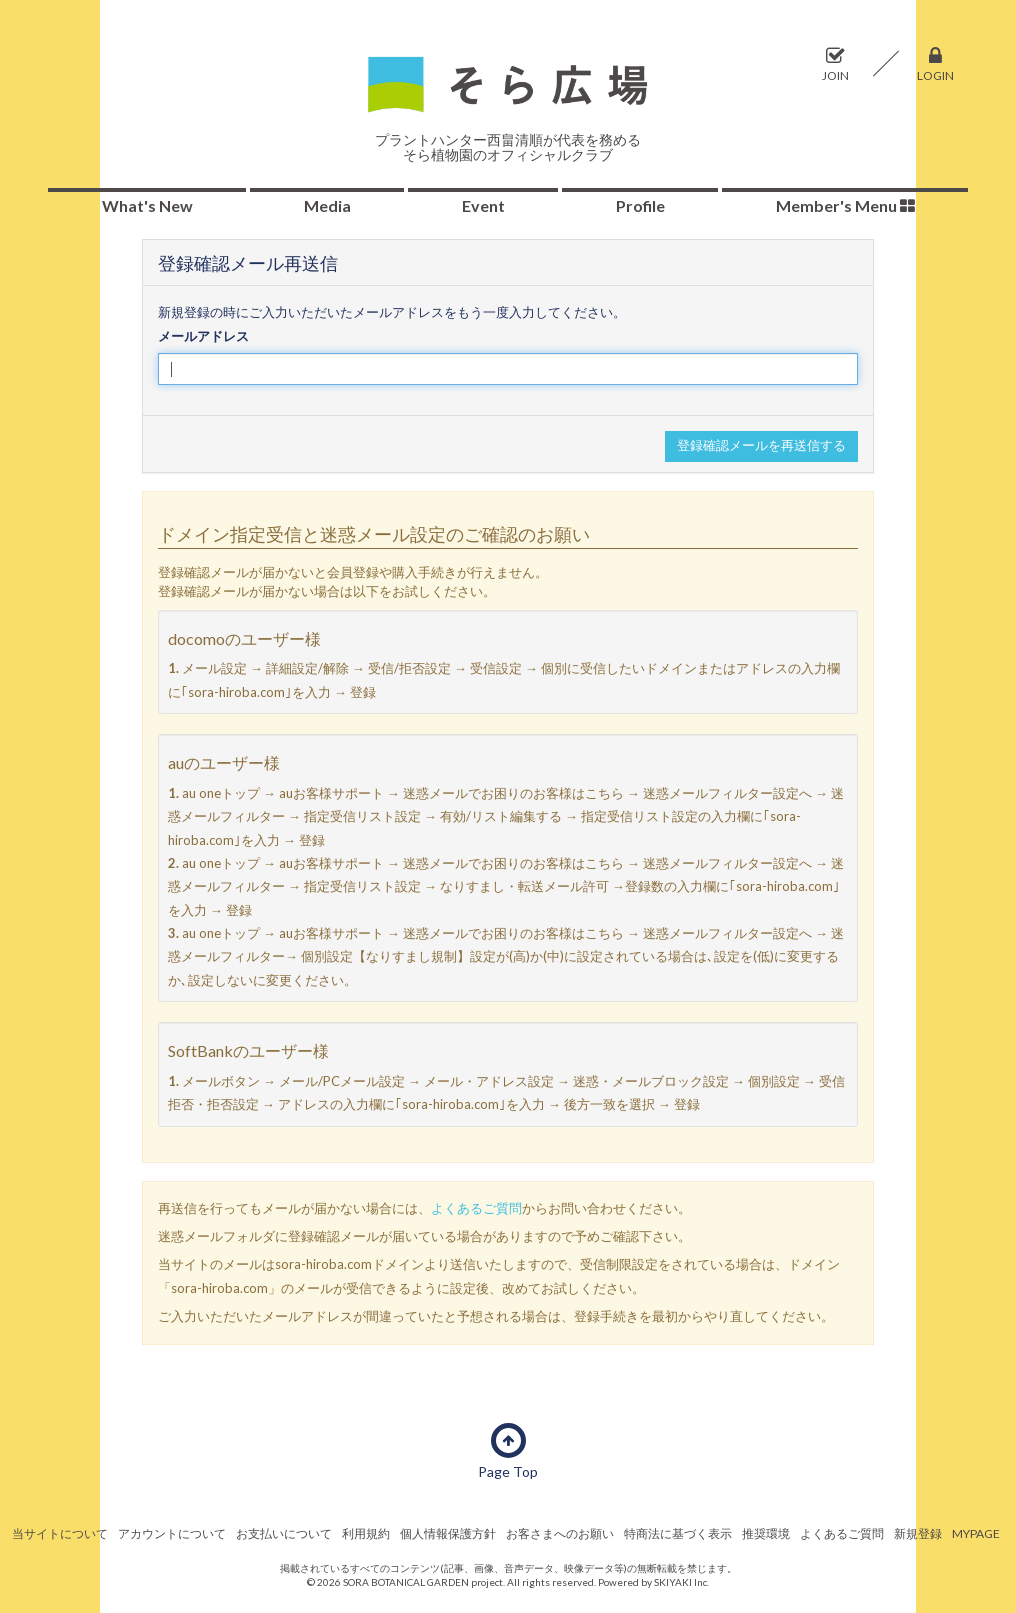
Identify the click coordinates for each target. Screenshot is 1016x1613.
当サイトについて (60, 1533)
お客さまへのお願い (560, 1533)
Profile (640, 205)
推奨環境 (766, 1533)
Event (483, 205)
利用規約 (366, 1533)
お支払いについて (284, 1533)
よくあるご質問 (476, 1208)
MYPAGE (976, 1533)
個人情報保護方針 (448, 1533)
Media (327, 205)
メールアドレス (203, 336)
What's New (147, 205)
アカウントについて (172, 1533)
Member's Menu (845, 205)
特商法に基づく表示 (678, 1533)
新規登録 (918, 1533)
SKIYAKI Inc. (681, 1582)
